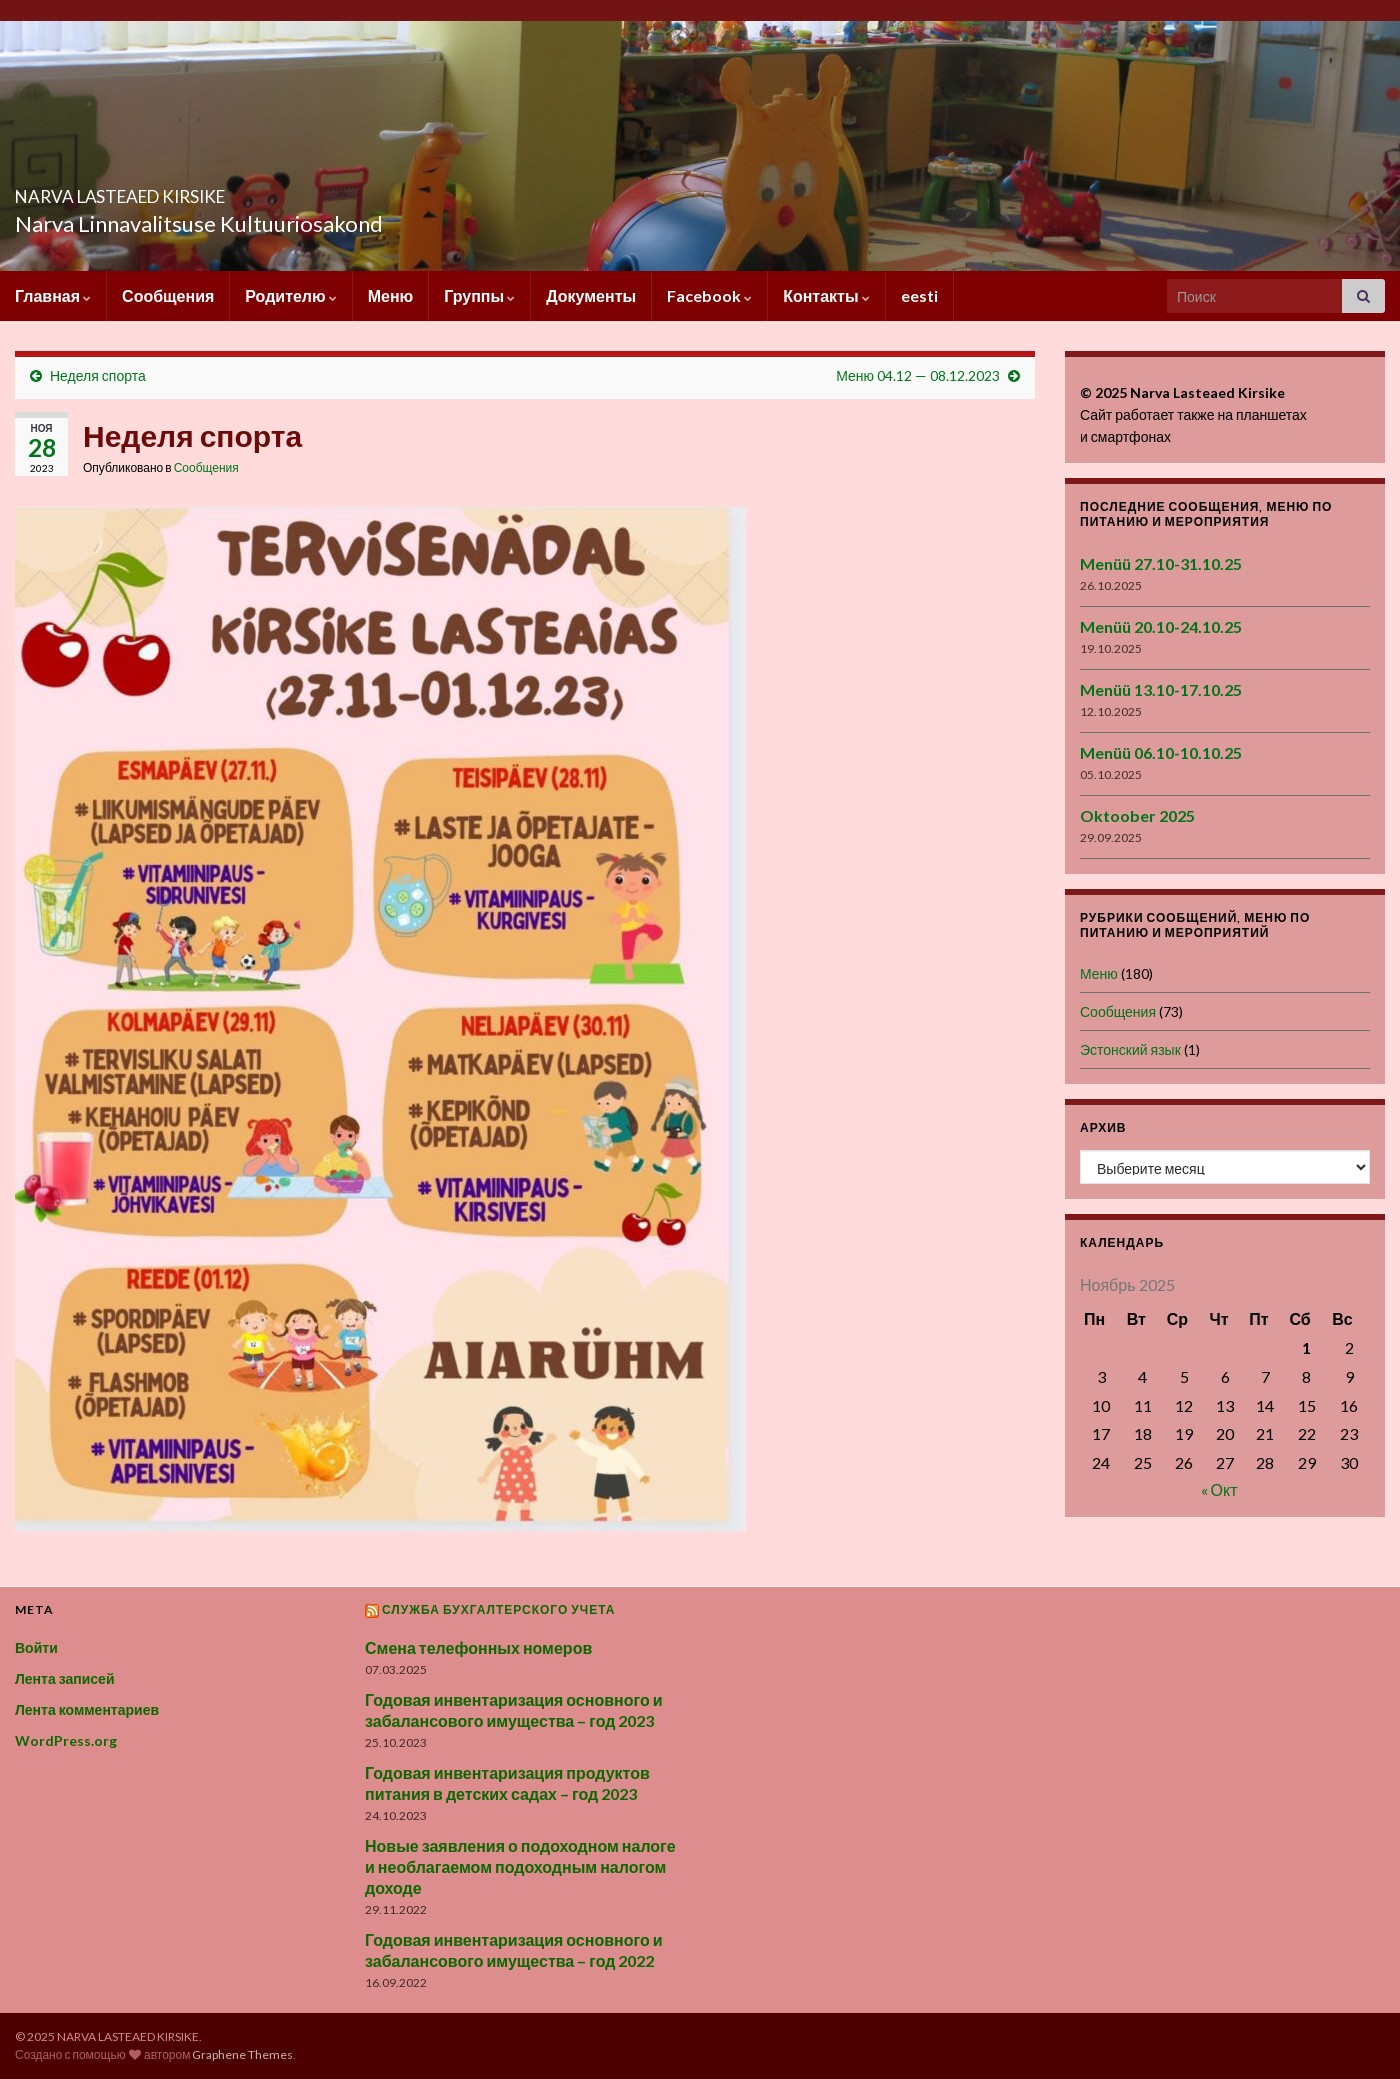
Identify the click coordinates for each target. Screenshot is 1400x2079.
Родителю (290, 295)
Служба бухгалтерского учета (499, 1609)
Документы (591, 295)
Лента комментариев (87, 1709)
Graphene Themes (242, 2054)
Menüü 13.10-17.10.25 (1161, 689)
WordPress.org (66, 1740)
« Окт (1219, 1489)
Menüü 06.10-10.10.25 (1161, 752)
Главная (53, 295)
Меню (391, 295)
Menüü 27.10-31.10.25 (1161, 563)
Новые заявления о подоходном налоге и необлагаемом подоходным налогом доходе (520, 1866)
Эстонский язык (1130, 1049)
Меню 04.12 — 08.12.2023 (918, 375)
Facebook (709, 295)
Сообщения (168, 295)
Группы (479, 295)
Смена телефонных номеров (478, 1647)
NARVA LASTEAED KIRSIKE (204, 190)
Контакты (826, 295)
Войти (36, 1647)
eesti (919, 295)
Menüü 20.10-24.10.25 (1161, 626)
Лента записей (65, 1678)
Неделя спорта (98, 375)
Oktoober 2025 (1137, 815)
